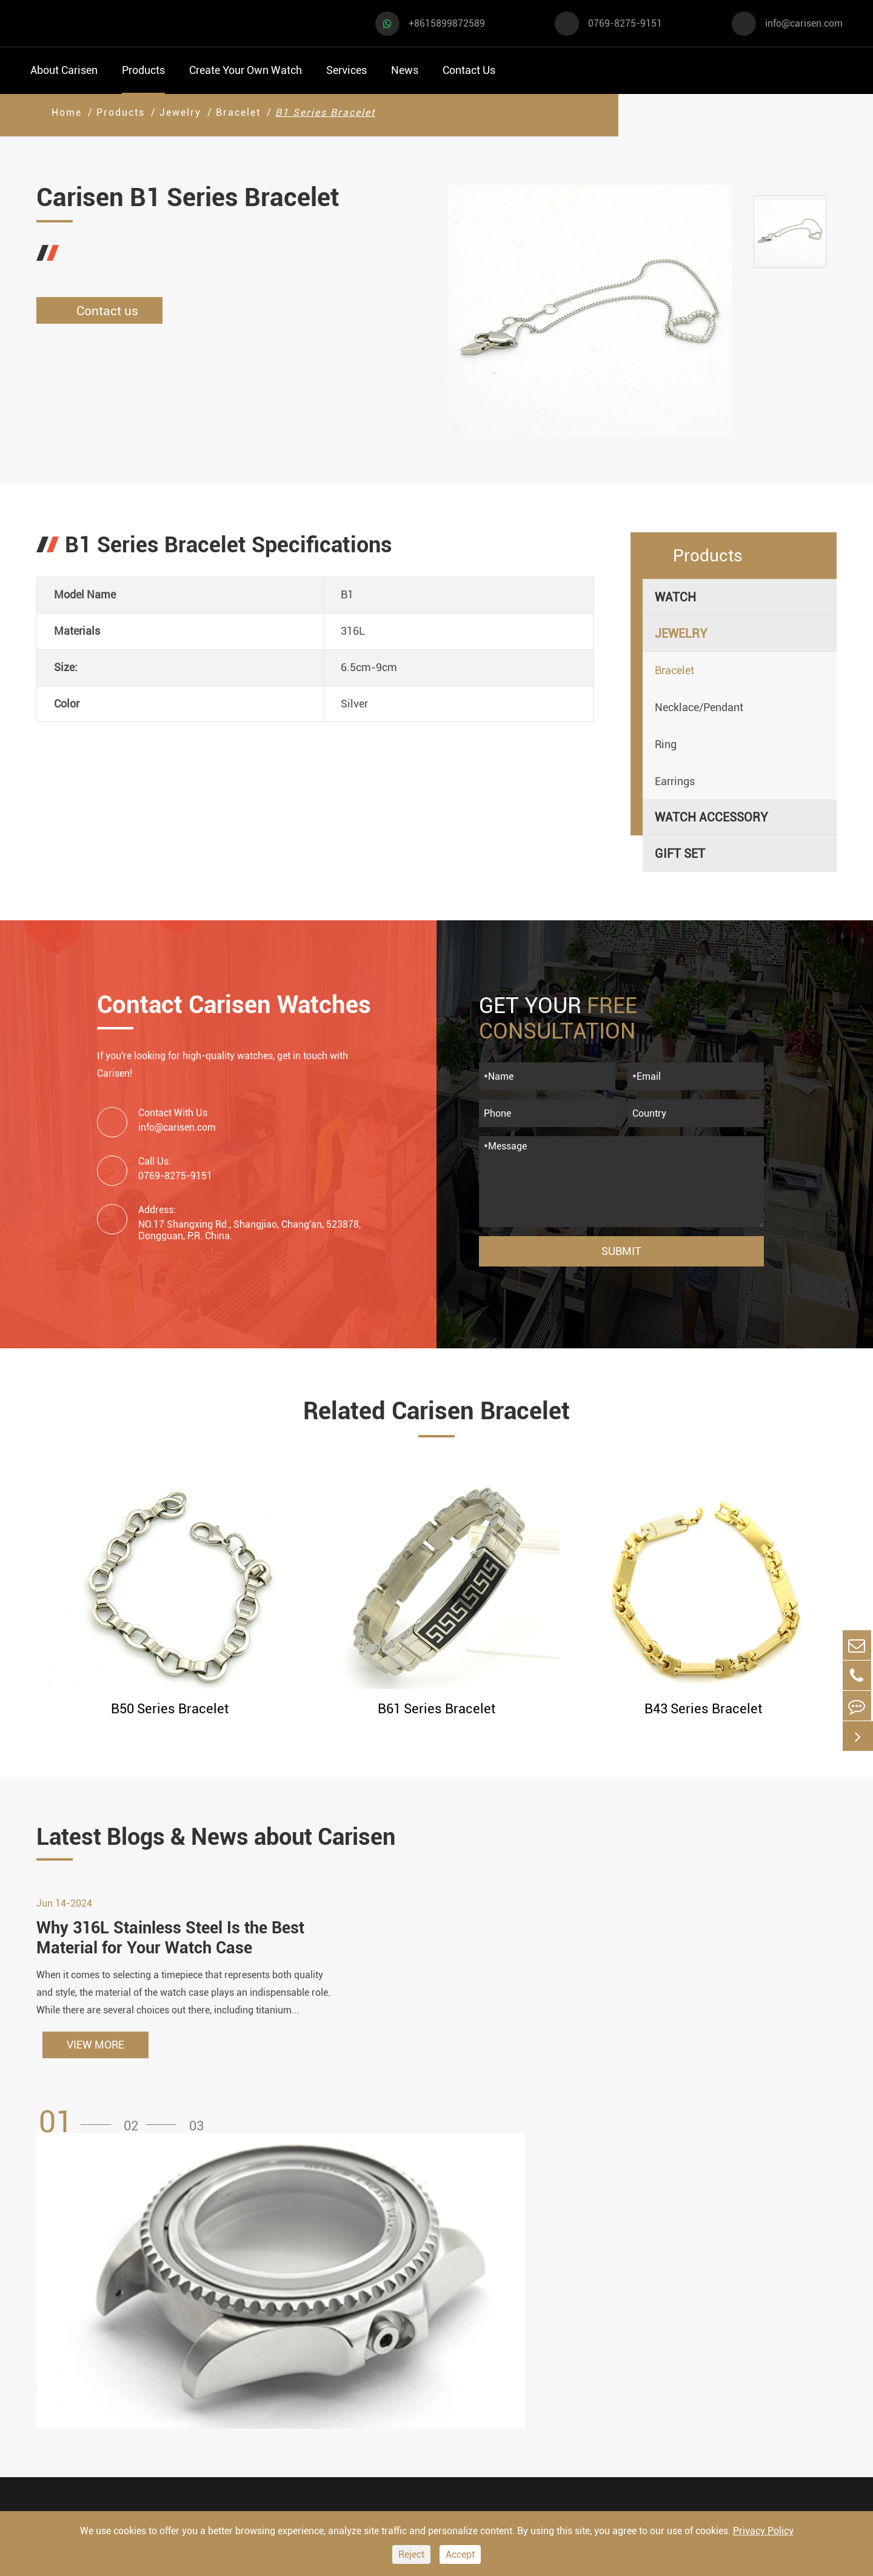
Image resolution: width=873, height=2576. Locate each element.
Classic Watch (190, 2396)
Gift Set (680, 853)
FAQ (569, 2289)
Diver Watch (62, 2396)
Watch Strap (306, 2335)
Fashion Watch (70, 2429)
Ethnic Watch (187, 2429)
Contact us (103, 310)
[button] (79, 2131)
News (404, 70)
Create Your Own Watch (245, 70)
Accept (460, 2554)
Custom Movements (468, 2404)
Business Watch (73, 2364)
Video (573, 2312)
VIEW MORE (95, 2053)
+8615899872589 (447, 23)
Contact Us (469, 70)
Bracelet (238, 112)
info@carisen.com (804, 23)
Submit (621, 1251)
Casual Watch (67, 2331)
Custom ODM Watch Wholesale (469, 2369)
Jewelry (180, 112)
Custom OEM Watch (468, 2335)
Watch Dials (305, 2312)
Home (67, 112)
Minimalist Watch (199, 2364)
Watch (675, 597)
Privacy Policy (763, 2531)
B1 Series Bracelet (325, 112)
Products (143, 70)
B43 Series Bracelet (703, 1708)
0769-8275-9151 (625, 23)
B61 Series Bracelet (436, 1708)
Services (346, 70)
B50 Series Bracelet (170, 1708)
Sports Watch (66, 2298)
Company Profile (602, 2358)
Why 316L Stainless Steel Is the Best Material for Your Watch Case (175, 1946)
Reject (411, 2554)
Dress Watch (185, 2298)
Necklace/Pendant (699, 707)
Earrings (675, 781)
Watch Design (452, 2312)
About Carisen (64, 70)
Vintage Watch (69, 2461)
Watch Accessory (711, 817)
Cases (431, 2450)
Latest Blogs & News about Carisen (238, 1838)
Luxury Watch (188, 2331)
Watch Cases (307, 2289)
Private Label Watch (469, 2427)
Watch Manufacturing (473, 2289)
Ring (666, 744)
